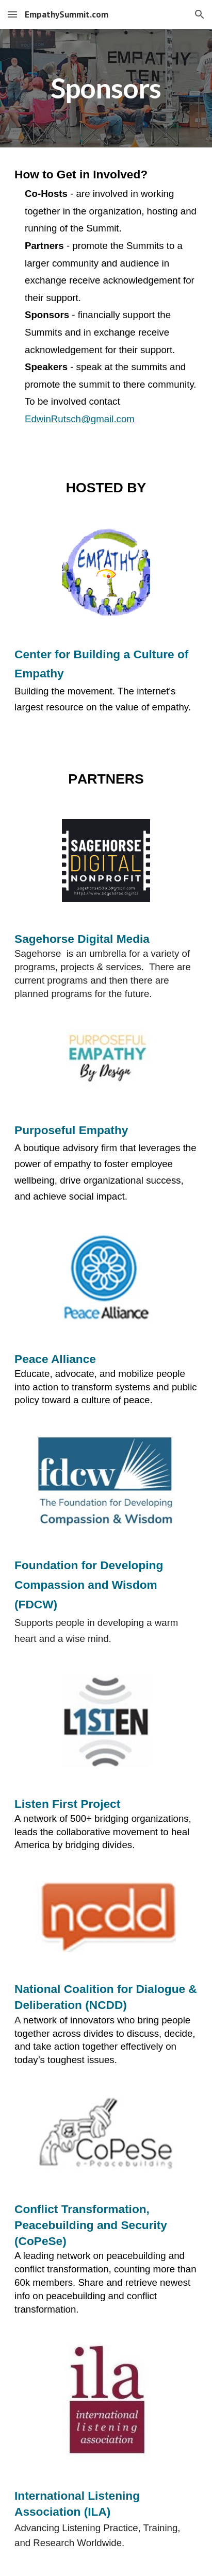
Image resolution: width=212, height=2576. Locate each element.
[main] (106, 88)
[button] (12, 14)
